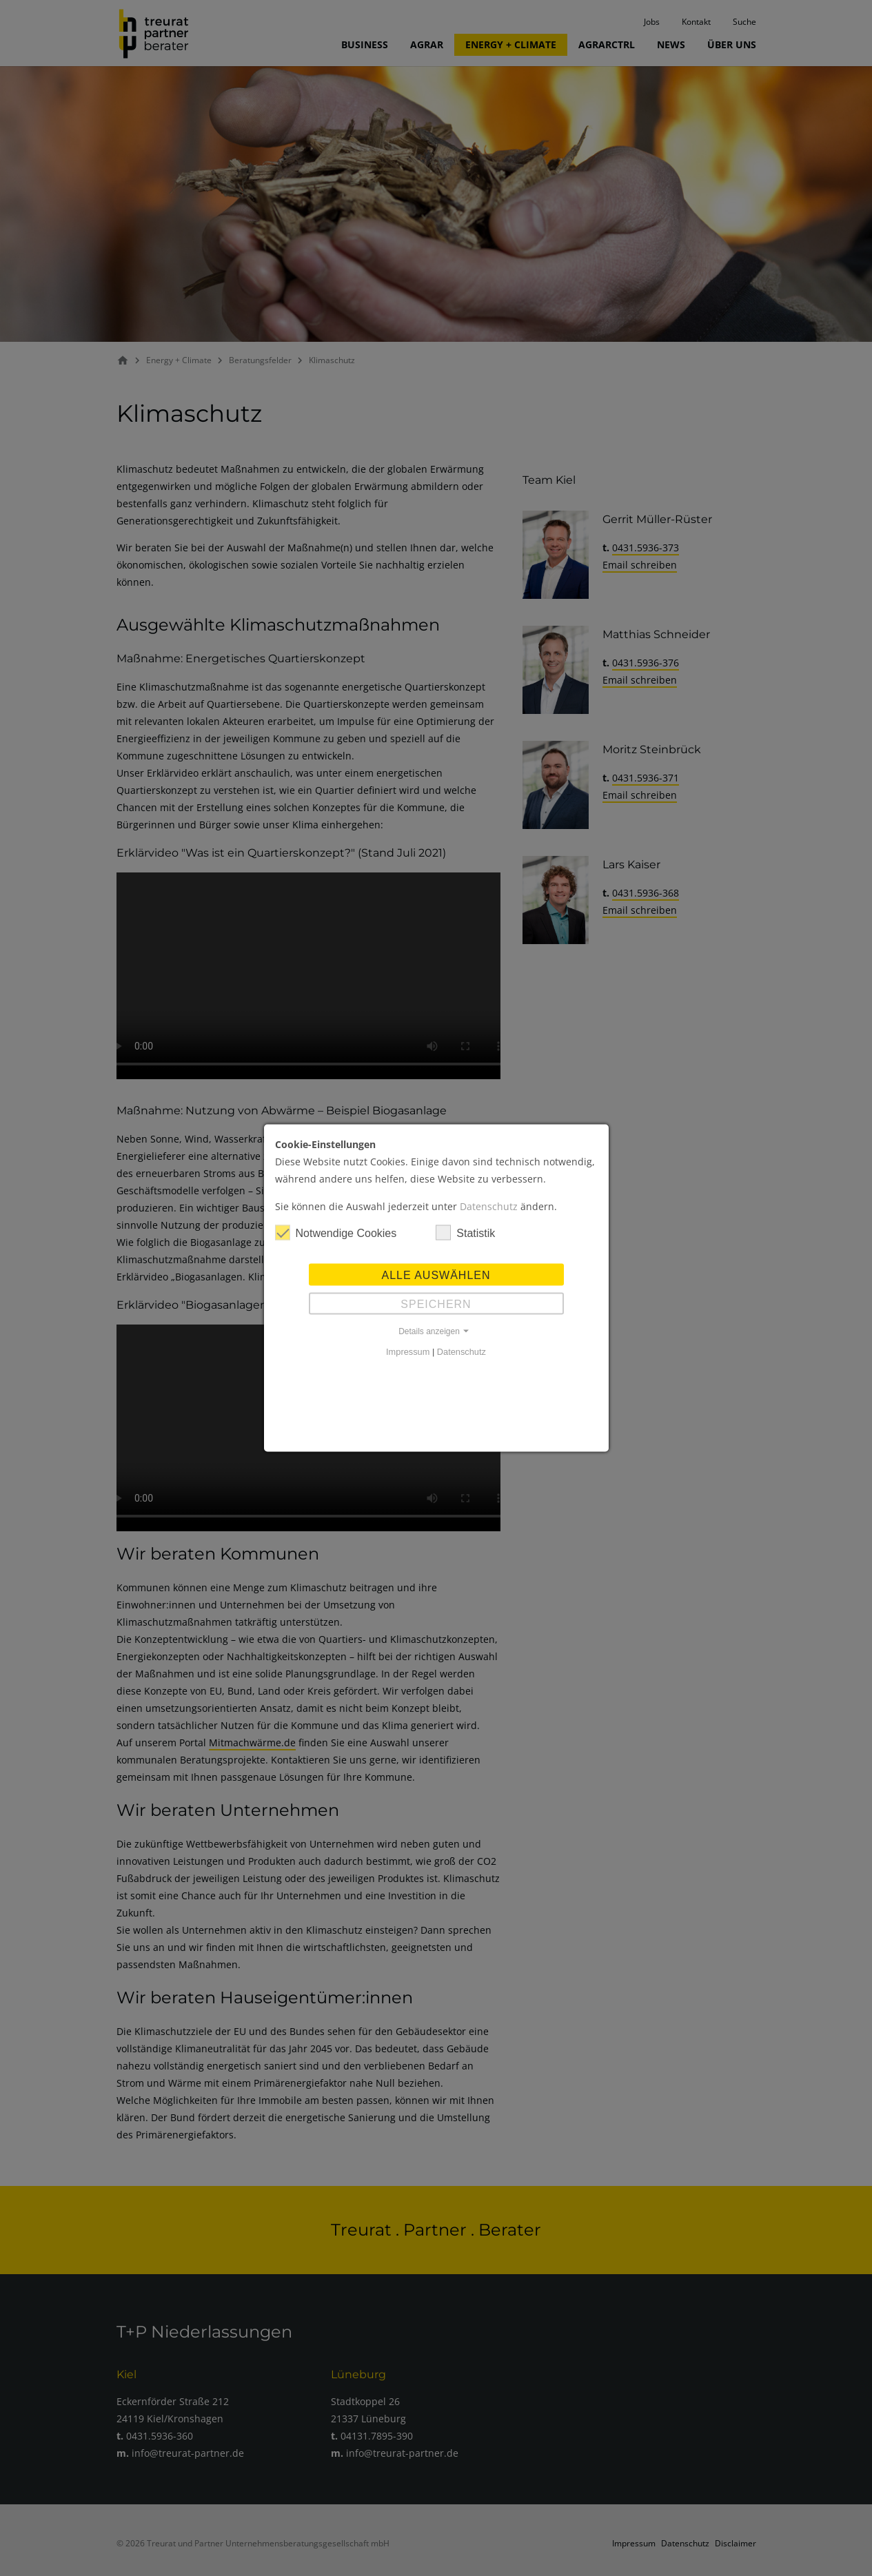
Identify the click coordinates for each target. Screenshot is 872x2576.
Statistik (465, 1232)
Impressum (407, 1352)
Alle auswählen (435, 1275)
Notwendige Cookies (336, 1232)
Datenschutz (489, 1206)
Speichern (435, 1304)
